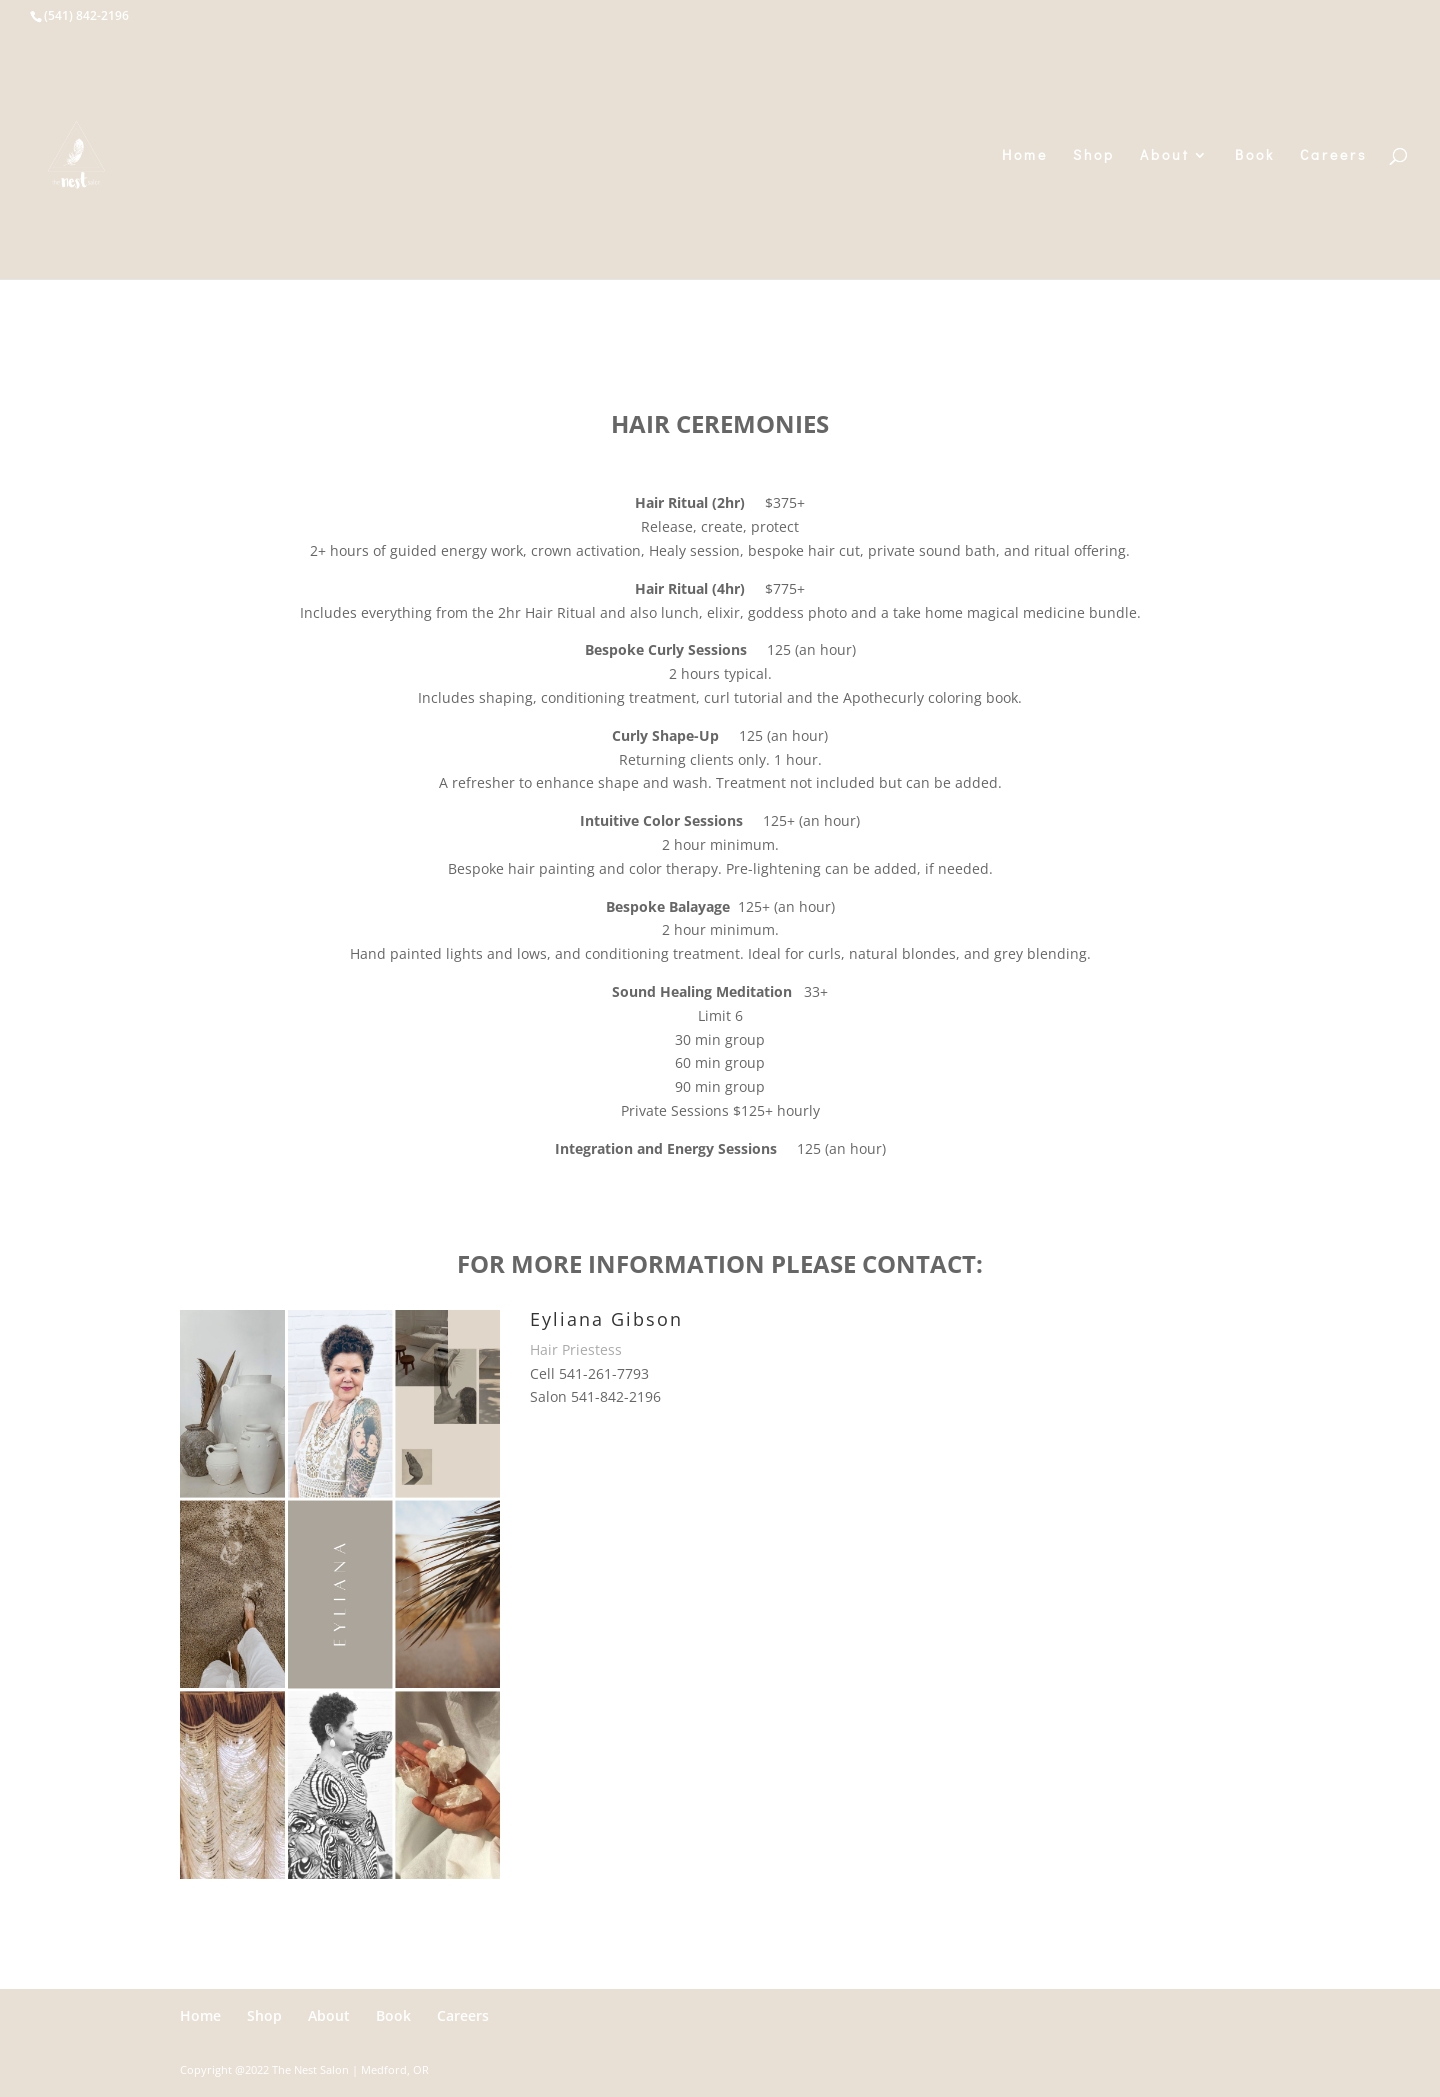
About (1165, 156)
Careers (1334, 156)
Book (1255, 156)
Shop (1094, 156)
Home (1025, 156)
